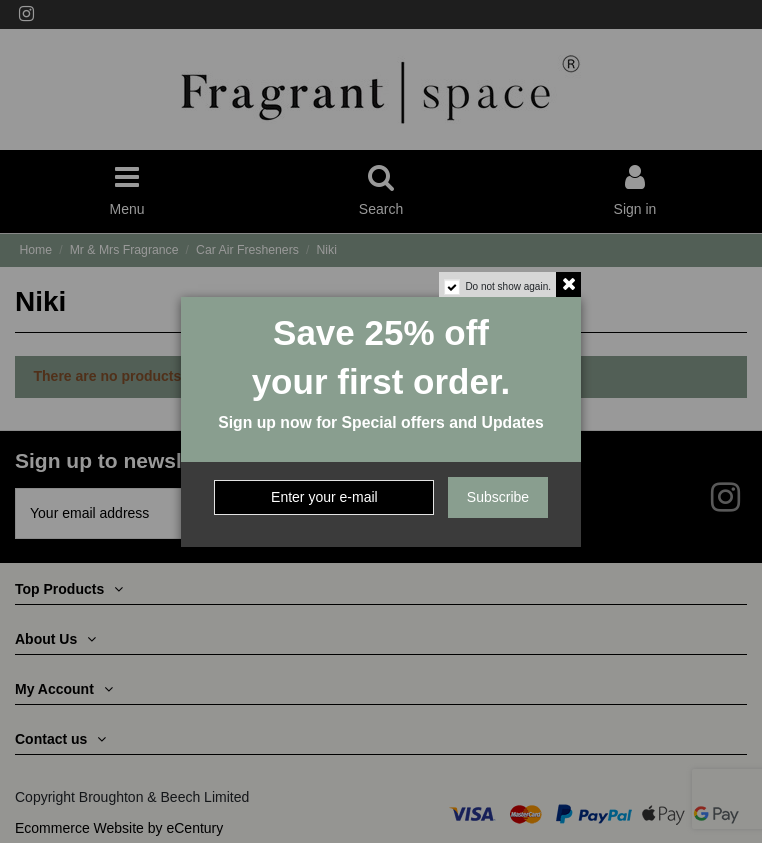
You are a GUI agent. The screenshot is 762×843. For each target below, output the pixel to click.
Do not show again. (508, 286)
